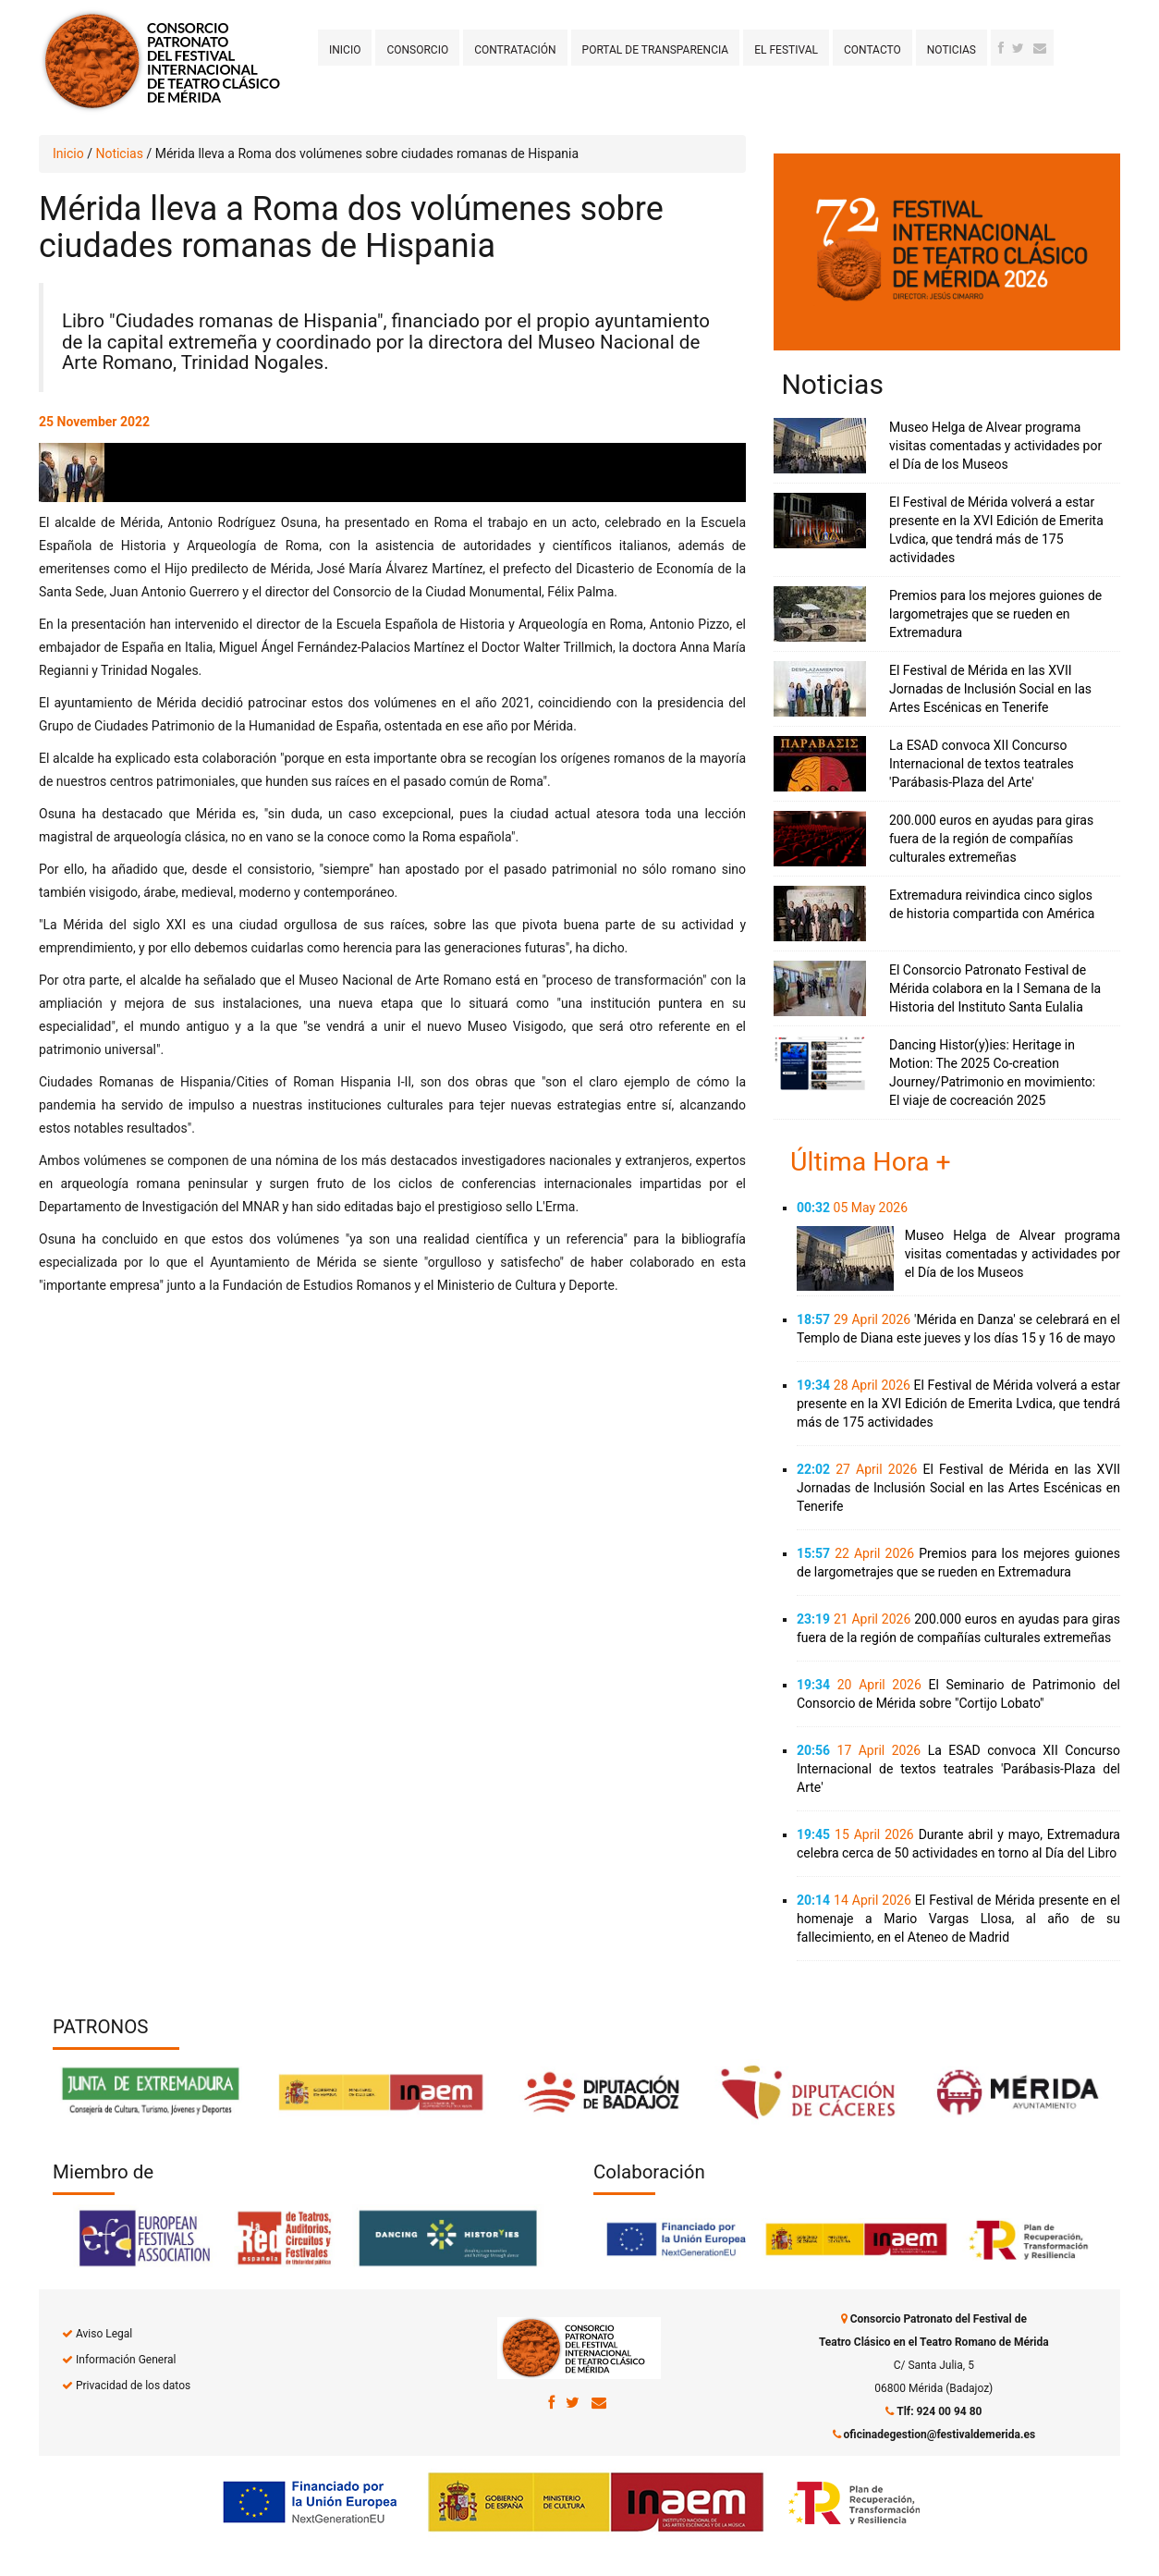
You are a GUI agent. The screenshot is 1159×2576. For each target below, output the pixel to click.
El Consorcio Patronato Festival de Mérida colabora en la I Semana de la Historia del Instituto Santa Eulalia (995, 988)
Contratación (514, 49)
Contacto (872, 49)
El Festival (786, 49)
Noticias (951, 49)
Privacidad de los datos (133, 2385)
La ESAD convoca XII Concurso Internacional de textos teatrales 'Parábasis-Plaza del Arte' (981, 764)
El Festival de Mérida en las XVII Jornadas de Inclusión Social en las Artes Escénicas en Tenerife (990, 689)
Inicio (344, 49)
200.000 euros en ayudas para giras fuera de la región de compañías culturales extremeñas (991, 839)
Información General (126, 2359)
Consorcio (417, 49)
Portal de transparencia (655, 49)
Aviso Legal (104, 2333)
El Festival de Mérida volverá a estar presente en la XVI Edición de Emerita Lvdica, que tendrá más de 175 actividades (958, 1403)
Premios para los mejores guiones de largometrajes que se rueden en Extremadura (995, 614)
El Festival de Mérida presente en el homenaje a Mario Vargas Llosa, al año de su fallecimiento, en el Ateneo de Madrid (958, 1918)
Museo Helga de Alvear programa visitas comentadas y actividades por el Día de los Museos (995, 446)
